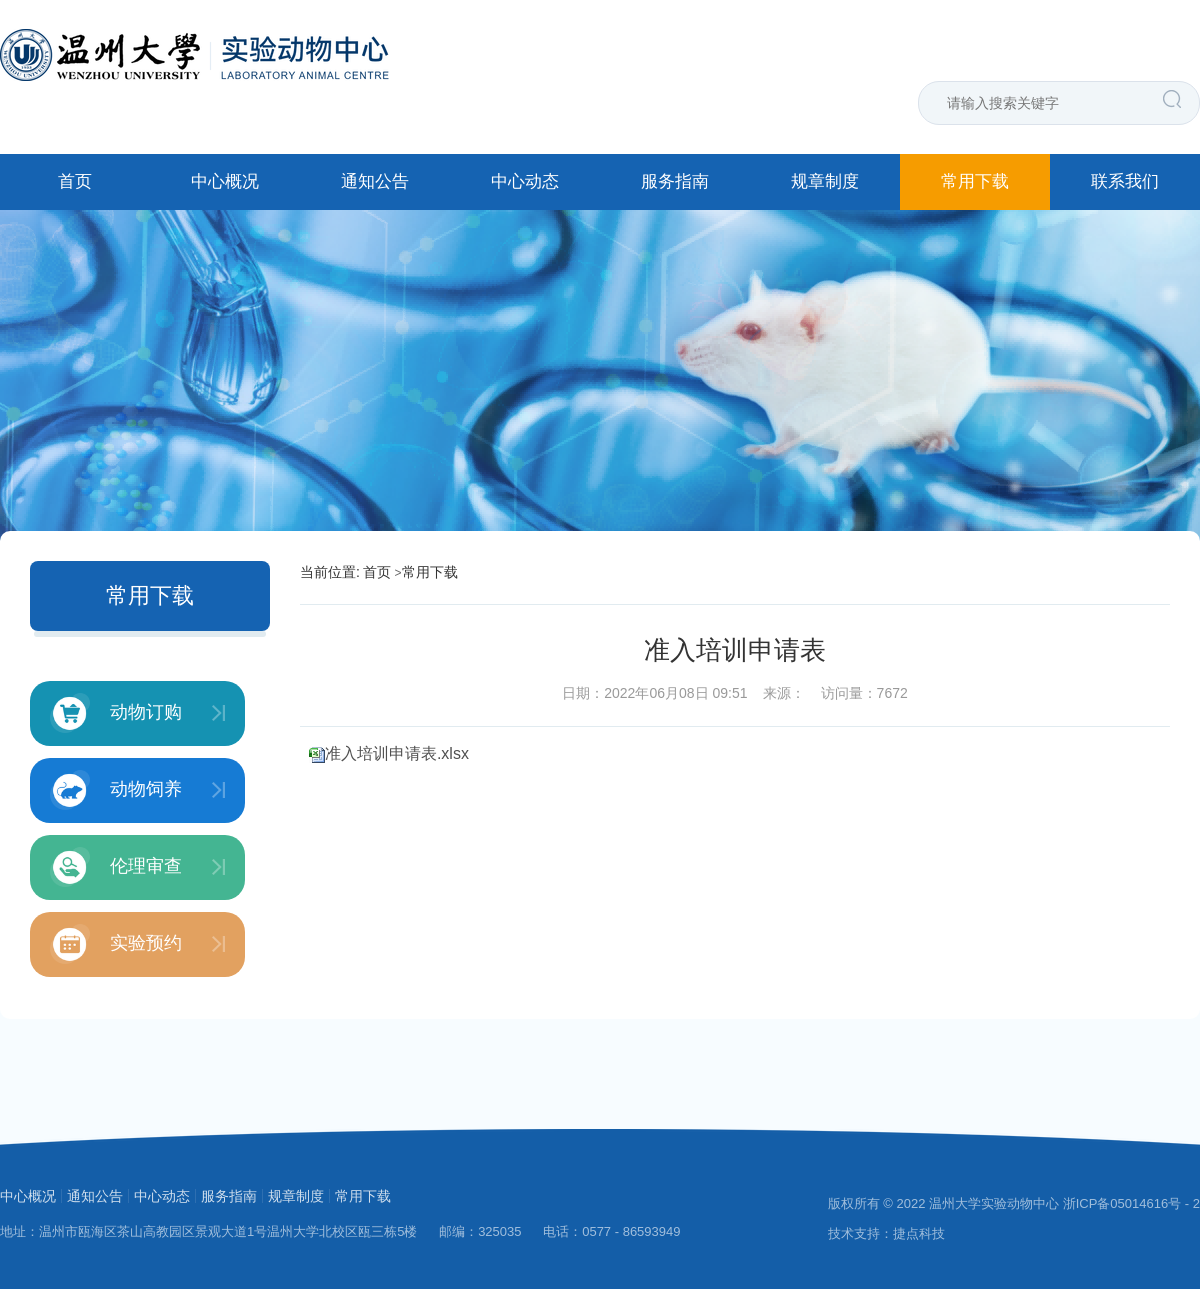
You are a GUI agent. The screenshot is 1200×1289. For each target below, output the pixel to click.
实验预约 (116, 944)
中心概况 (225, 181)
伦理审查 (116, 867)
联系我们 (1125, 181)
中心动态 (525, 181)
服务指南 (675, 181)
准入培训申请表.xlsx (397, 753)
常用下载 (975, 181)
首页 (75, 181)
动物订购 (116, 713)
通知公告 (375, 181)
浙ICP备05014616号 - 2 (1131, 1203)
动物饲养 (116, 790)
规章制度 (825, 181)
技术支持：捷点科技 (886, 1233)
